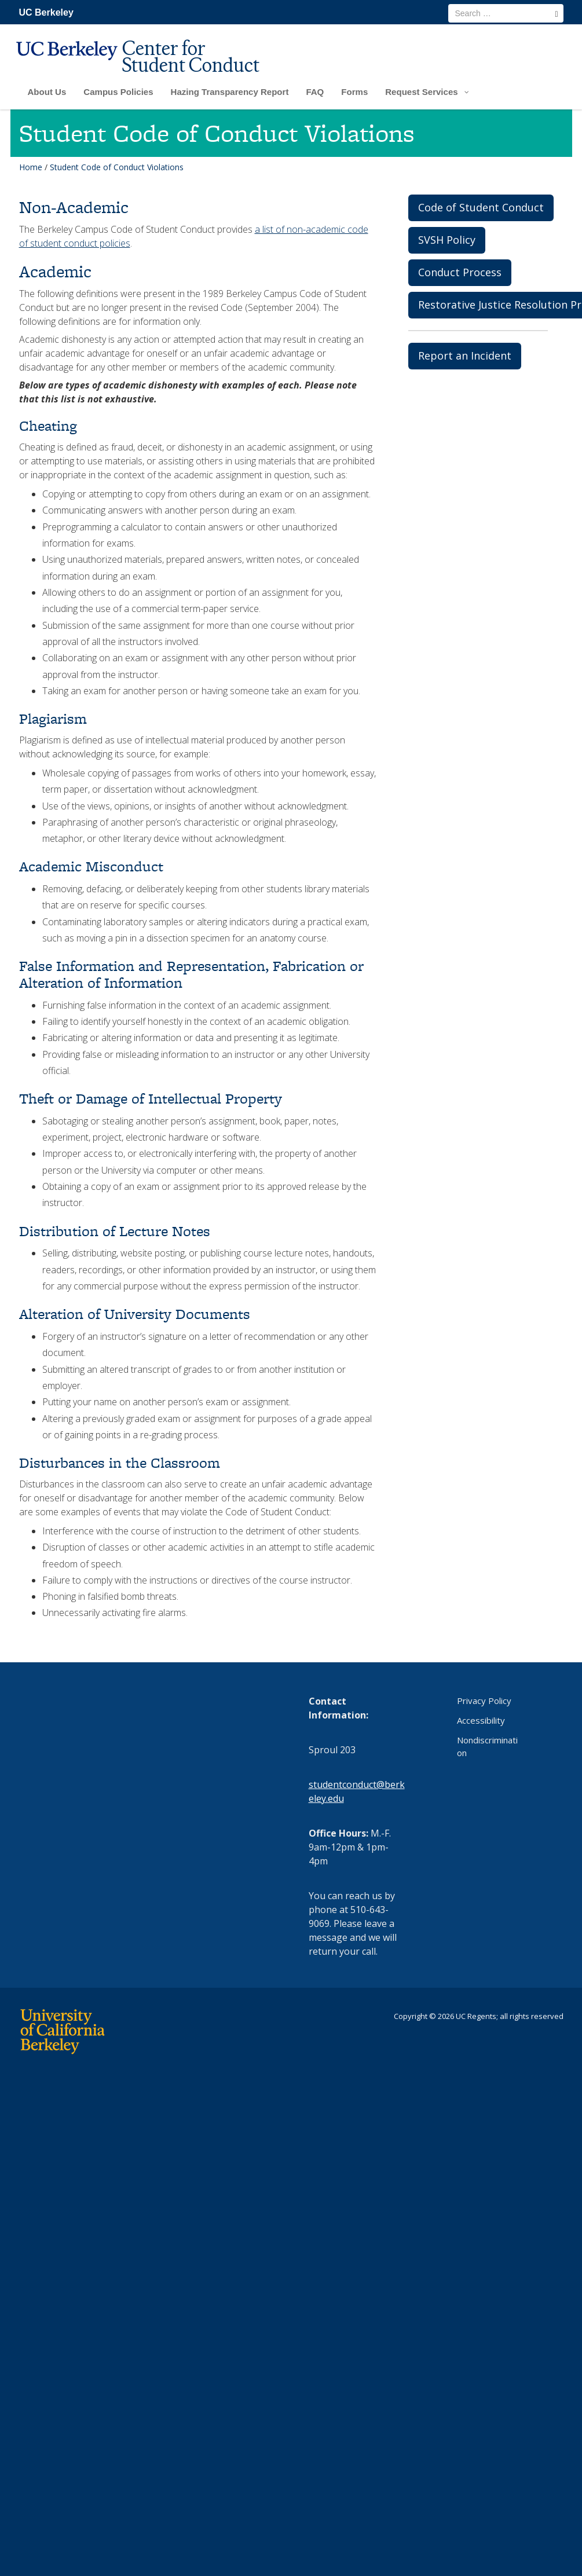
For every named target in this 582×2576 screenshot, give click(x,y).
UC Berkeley (46, 12)
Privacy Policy (484, 1700)
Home (30, 167)
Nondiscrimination (487, 1746)
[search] (556, 14)
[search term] (505, 13)
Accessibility (481, 1720)
